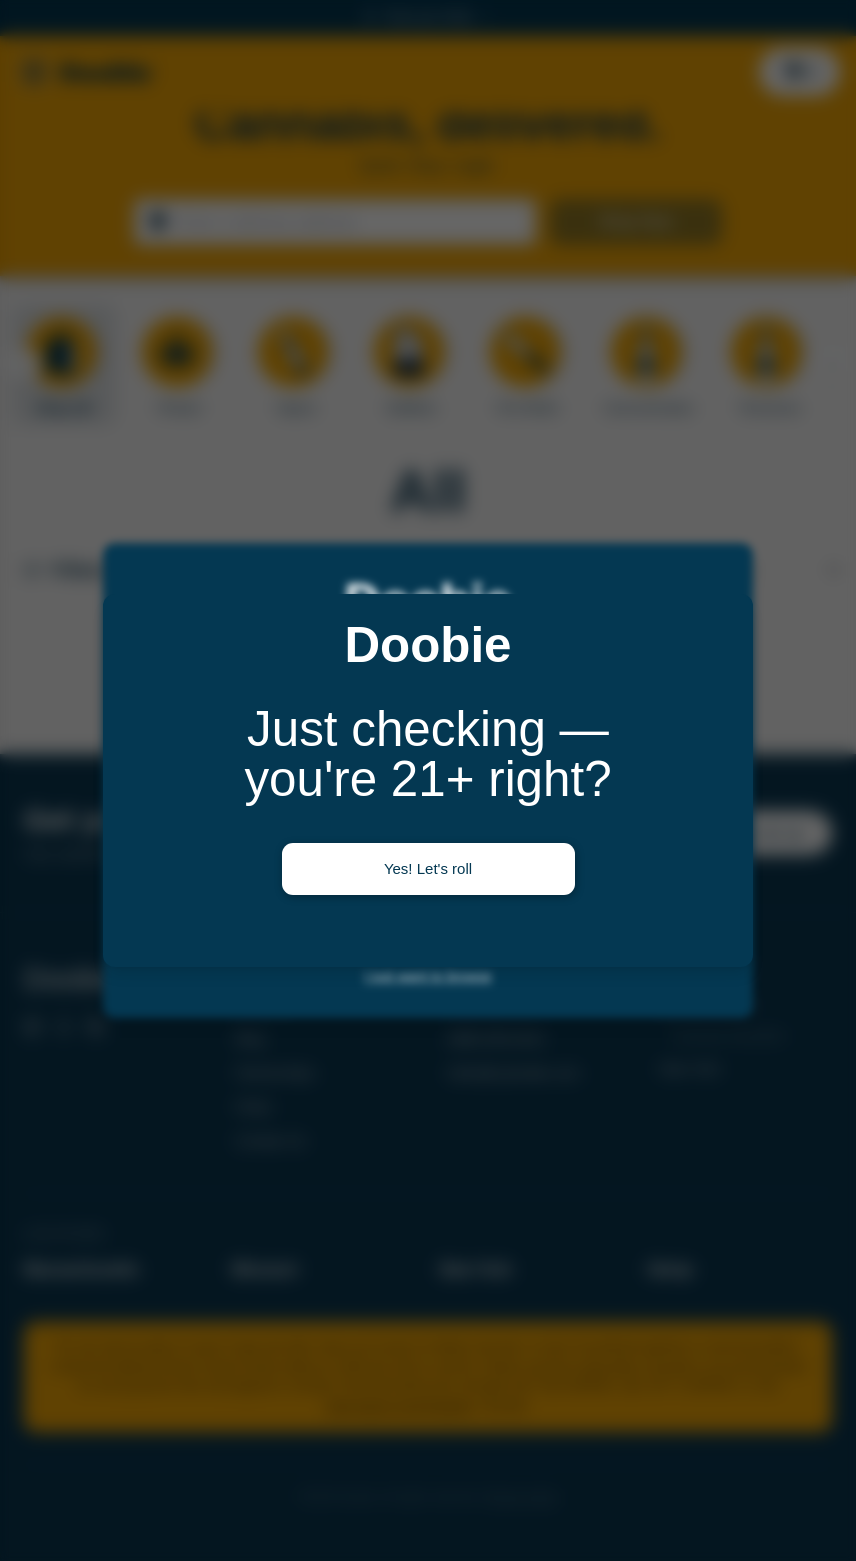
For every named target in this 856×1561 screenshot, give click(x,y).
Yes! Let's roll (428, 868)
